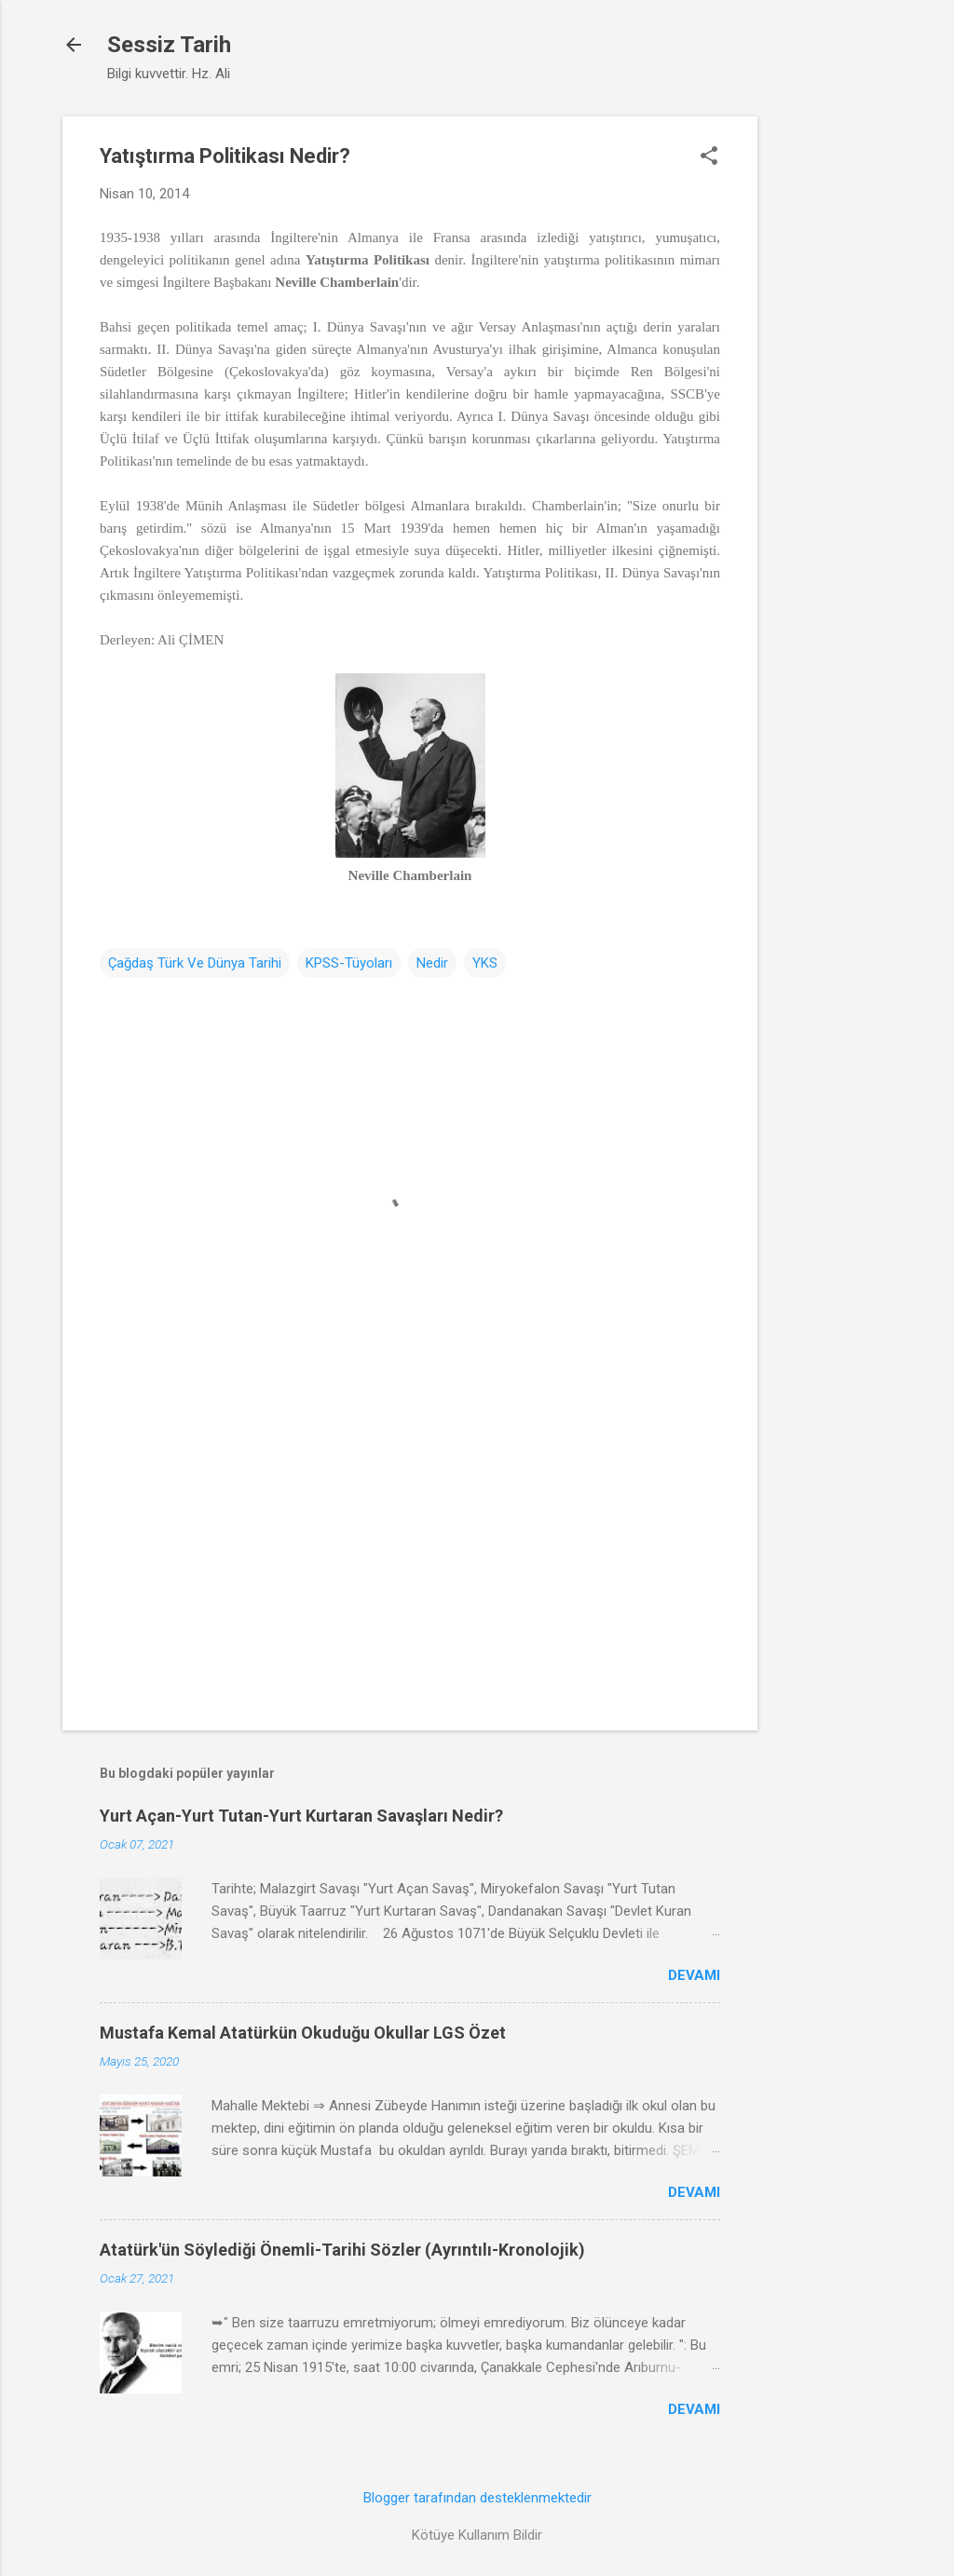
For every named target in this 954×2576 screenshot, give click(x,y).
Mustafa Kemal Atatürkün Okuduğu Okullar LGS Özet (303, 2032)
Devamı (694, 1975)
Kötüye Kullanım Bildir (477, 2535)
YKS (484, 963)
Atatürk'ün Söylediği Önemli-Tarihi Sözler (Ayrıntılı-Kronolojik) (342, 2249)
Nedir (432, 963)
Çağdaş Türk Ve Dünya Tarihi (194, 963)
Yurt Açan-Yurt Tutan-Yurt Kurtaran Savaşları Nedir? (301, 1815)
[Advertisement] (832, 395)
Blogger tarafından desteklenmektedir (477, 2497)
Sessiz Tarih (169, 45)
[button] (709, 157)
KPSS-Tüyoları (349, 963)
